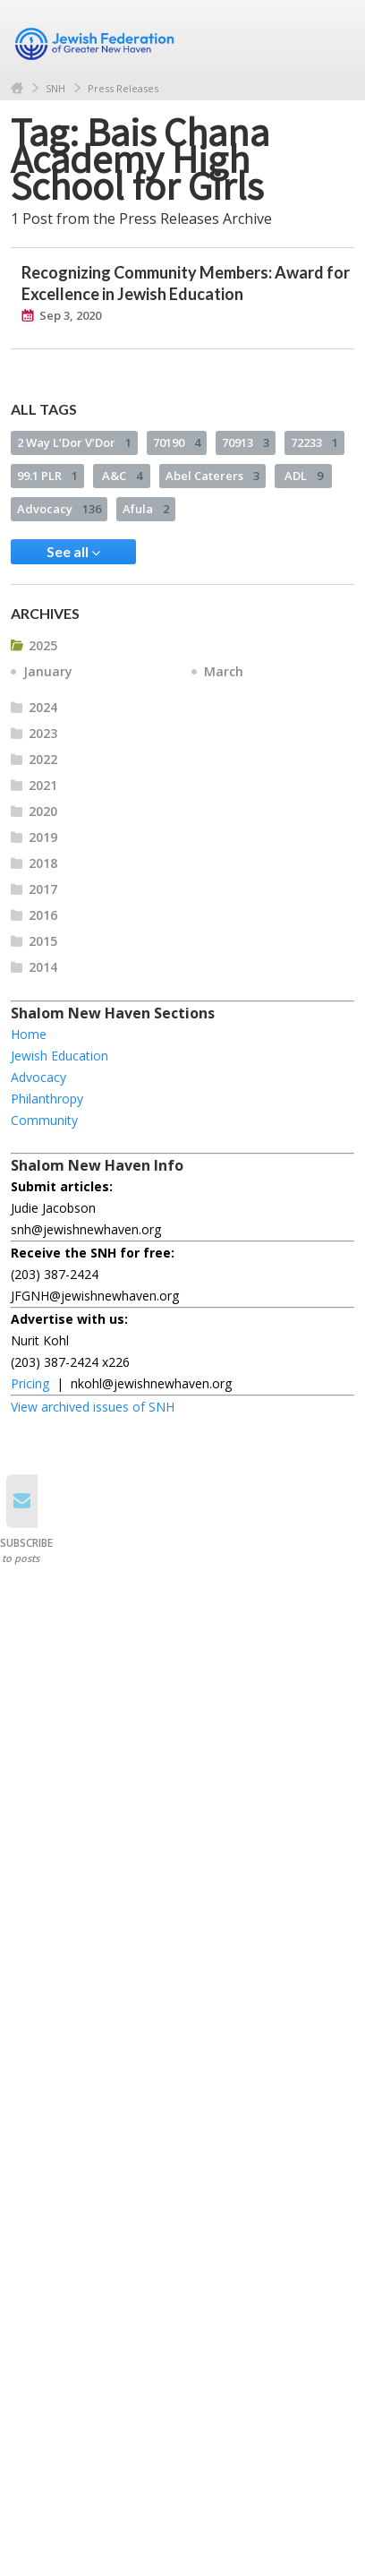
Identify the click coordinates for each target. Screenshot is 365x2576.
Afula (146, 509)
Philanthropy (47, 1098)
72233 (314, 442)
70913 (245, 442)
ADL (303, 476)
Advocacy (59, 509)
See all (73, 552)
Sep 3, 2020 (70, 315)
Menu (333, 37)
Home (17, 88)
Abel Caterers (212, 476)
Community (44, 1120)
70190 (176, 442)
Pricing (30, 1383)
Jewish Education (59, 1055)
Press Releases (123, 88)
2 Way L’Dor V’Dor (74, 442)
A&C (122, 476)
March (223, 671)
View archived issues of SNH (92, 1406)
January (47, 671)
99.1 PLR (47, 476)
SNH (55, 88)
